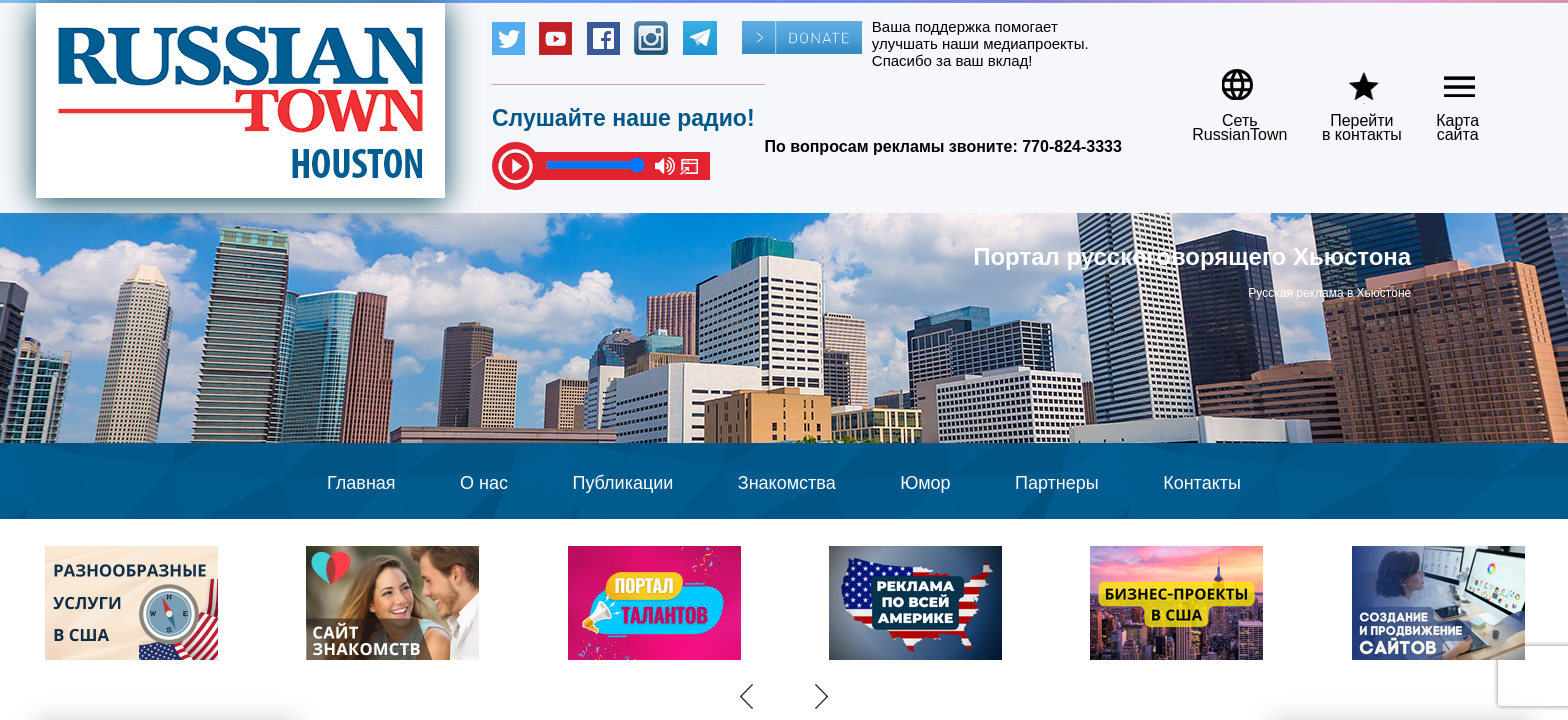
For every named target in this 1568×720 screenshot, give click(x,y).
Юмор (925, 483)
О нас (484, 483)
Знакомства (787, 483)
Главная (361, 483)
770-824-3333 (1072, 146)
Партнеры (1057, 483)
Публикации (622, 483)
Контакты (1202, 483)
